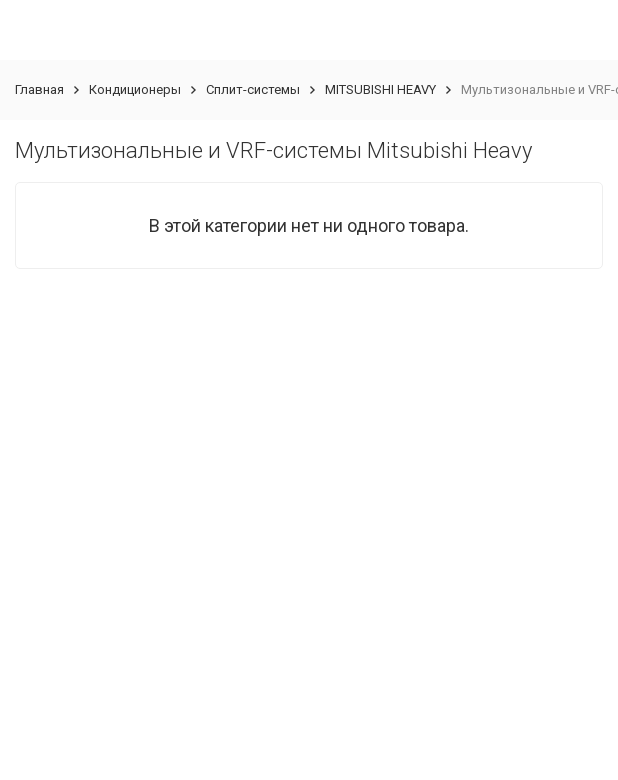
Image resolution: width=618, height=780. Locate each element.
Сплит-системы (253, 89)
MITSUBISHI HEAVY (380, 89)
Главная (39, 89)
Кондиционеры (135, 89)
